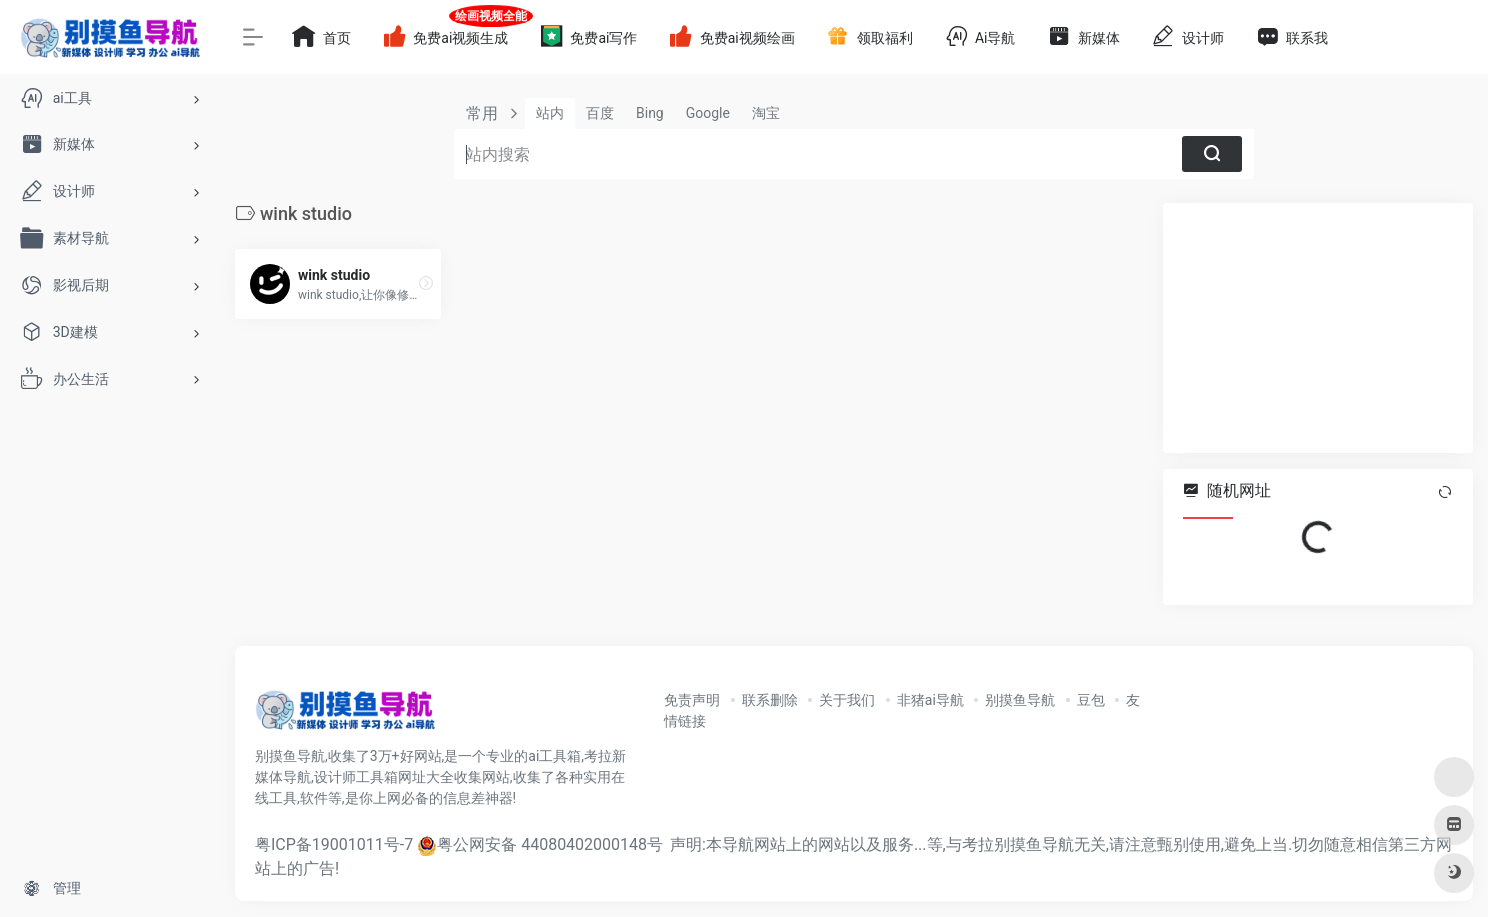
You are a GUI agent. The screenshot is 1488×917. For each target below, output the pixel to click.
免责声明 (692, 700)
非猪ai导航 (930, 700)
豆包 (1091, 700)
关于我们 (847, 700)
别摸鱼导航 (1020, 700)
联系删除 (770, 700)
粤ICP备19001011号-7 (334, 844)
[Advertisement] (1318, 328)
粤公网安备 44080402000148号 (550, 844)
